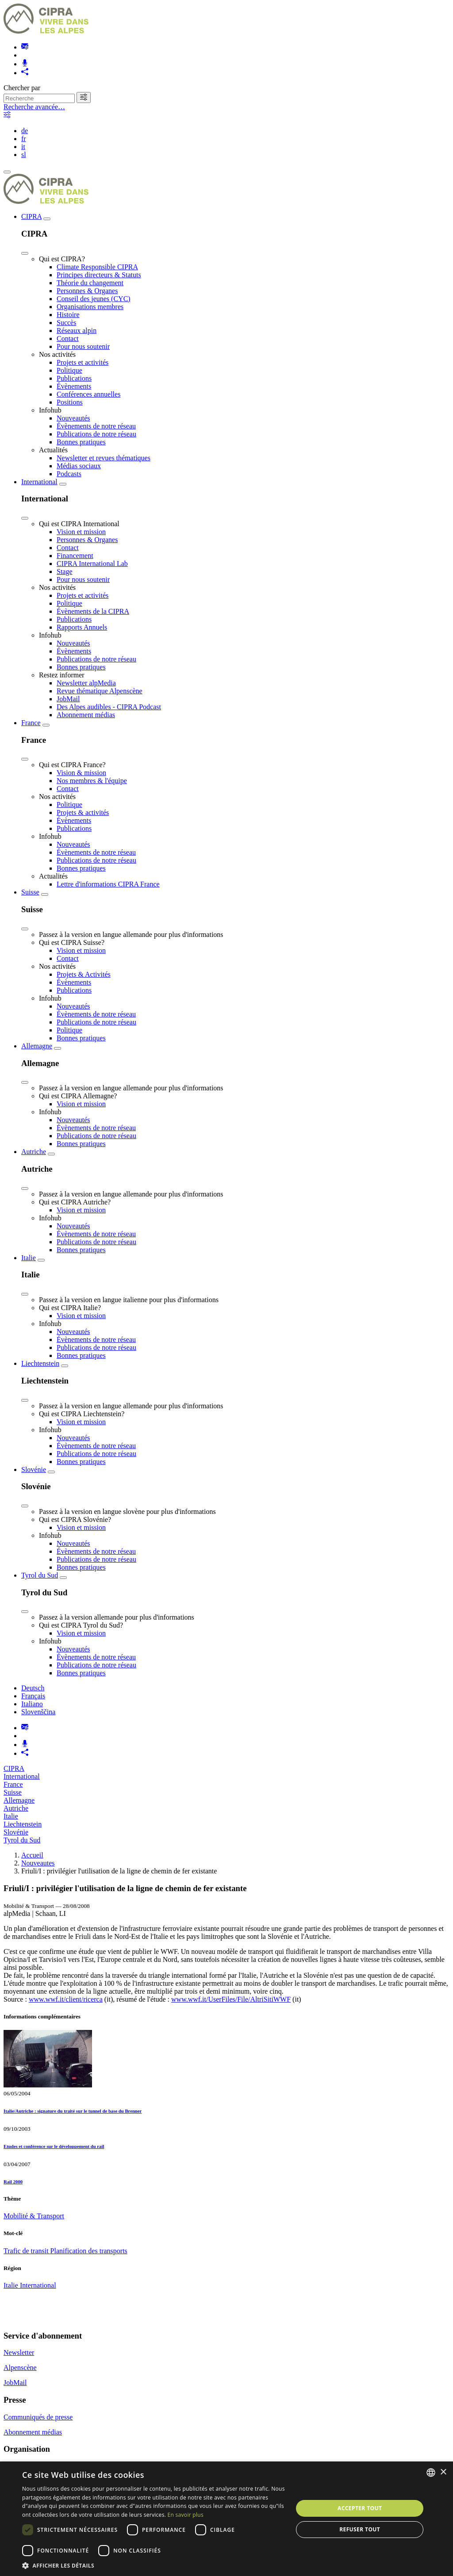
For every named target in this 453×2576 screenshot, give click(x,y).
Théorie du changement (90, 283)
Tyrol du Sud (39, 1575)
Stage (65, 571)
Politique (69, 370)
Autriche (33, 1151)
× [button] (443, 2472)
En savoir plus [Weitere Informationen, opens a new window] (185, 2515)
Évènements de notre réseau (96, 426)
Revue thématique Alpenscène (99, 691)
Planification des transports (88, 2251)
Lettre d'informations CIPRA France (108, 884)
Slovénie (33, 1469)
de (24, 130)
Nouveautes (38, 1863)
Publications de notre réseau (96, 434)
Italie (28, 1257)
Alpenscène (20, 2367)
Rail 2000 (13, 2181)
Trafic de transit (27, 2251)
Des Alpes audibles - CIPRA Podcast (109, 707)
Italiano (32, 1704)
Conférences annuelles (88, 394)
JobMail (68, 699)
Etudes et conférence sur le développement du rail (54, 2146)
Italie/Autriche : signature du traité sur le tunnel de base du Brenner (73, 2111)
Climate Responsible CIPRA (97, 267)
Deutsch (32, 1688)
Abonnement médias (86, 715)
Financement (75, 555)
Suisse (30, 892)
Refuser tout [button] (359, 2529)
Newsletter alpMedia (86, 683)
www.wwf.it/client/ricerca (66, 1999)
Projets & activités (83, 812)
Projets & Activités (84, 974)
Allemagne (36, 1046)
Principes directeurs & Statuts (99, 275)
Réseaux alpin (76, 330)
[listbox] (430, 2472)
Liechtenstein (40, 1363)
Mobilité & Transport (34, 2216)
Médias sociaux (79, 466)
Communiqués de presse (38, 2417)
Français (33, 1696)
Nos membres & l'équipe (92, 780)
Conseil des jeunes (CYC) (94, 298)
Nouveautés (73, 418)
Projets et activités (82, 362)
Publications (74, 378)
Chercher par (22, 88)
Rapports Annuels (82, 627)
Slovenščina (38, 1712)
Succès (66, 322)
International (39, 481)
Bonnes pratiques (81, 442)
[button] (153, 2565)
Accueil (32, 1855)
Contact (68, 338)
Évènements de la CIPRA (93, 611)
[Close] (24, 253)
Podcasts (69, 474)
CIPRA (31, 216)
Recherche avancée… (34, 107)
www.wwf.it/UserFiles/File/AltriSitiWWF (231, 1999)
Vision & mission (81, 772)
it (23, 146)
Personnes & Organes (87, 290)
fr (23, 138)
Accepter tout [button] (360, 2508)
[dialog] (226, 2518)
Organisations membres (90, 306)
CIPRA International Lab (92, 563)
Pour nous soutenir (83, 346)
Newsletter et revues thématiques (103, 458)
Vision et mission (81, 531)
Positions (70, 402)
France (31, 722)
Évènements (74, 386)
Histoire (68, 314)
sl (23, 154)
